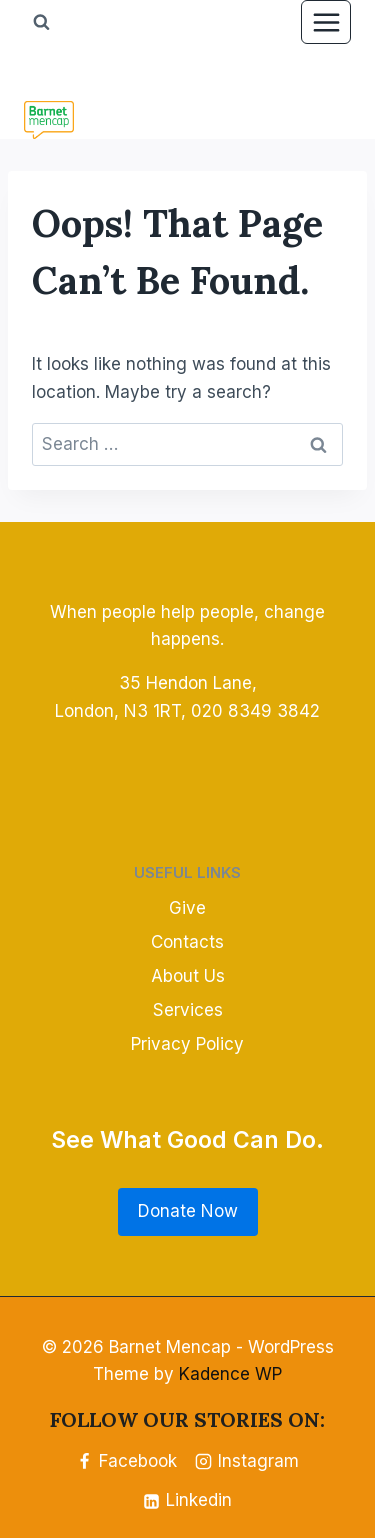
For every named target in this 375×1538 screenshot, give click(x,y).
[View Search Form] (41, 22)
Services (188, 1010)
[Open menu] (326, 22)
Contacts (187, 942)
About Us (188, 976)
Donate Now (188, 1211)
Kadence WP (230, 1374)
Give (187, 908)
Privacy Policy (187, 1044)
